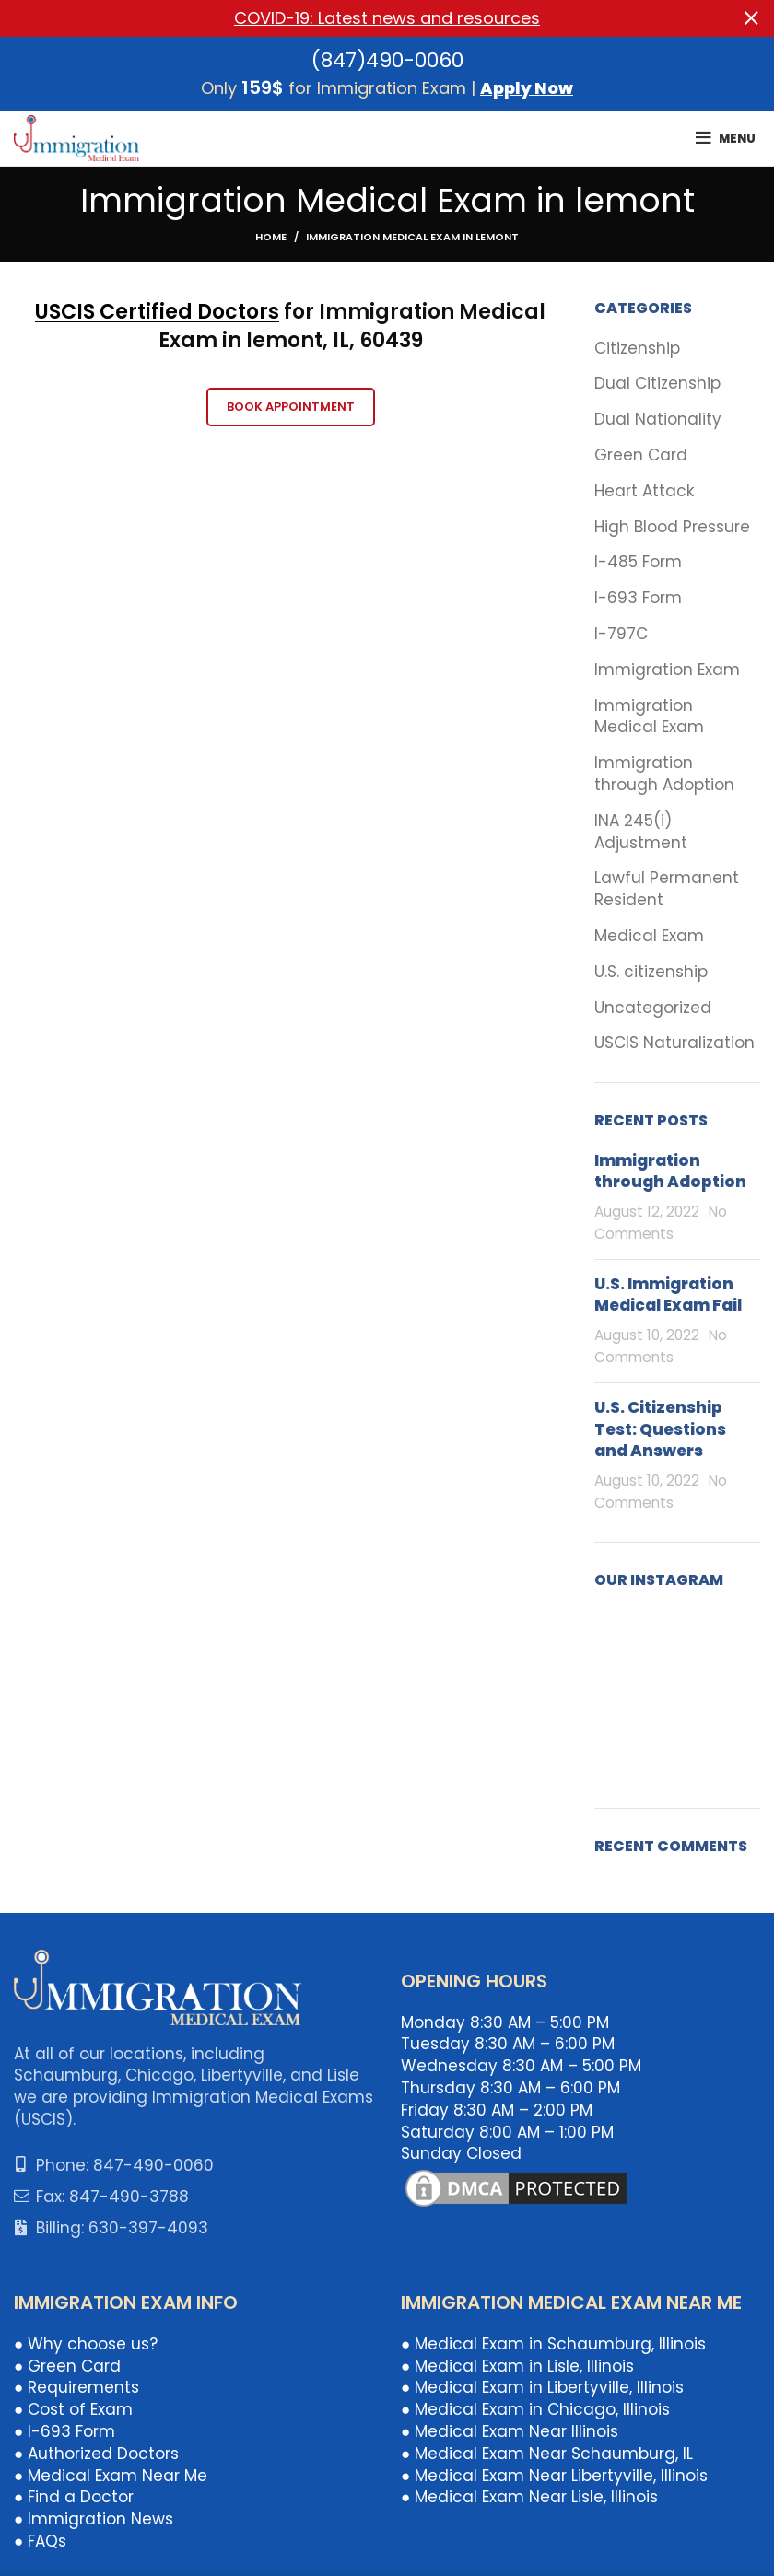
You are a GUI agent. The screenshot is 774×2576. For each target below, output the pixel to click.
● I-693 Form (64, 2431)
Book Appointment (291, 406)
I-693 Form (638, 598)
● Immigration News (93, 2519)
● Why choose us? (86, 2344)
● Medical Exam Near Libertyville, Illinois (554, 2475)
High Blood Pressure (672, 526)
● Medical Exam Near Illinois (509, 2431)
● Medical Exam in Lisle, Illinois (517, 2365)
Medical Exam (649, 936)
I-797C (621, 634)
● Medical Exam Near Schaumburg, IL (547, 2453)
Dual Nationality (657, 419)
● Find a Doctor (74, 2497)
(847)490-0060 (387, 60)
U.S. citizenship (651, 972)
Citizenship (637, 348)
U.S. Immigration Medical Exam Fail (668, 1295)
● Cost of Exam (73, 2409)
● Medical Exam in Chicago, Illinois (535, 2409)
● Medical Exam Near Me (110, 2475)
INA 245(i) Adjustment (640, 832)
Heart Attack (644, 491)
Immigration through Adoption (664, 774)
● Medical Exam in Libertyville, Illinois (542, 2387)
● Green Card (67, 2365)
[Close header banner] (751, 18)
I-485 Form (638, 562)
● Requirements (76, 2387)
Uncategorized (652, 1007)
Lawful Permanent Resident (666, 889)
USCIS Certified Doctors (157, 311)
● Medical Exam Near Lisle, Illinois (529, 2497)
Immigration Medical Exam (649, 716)
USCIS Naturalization (674, 1043)
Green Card (640, 455)
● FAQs (40, 2541)
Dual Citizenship (657, 383)
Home (271, 236)
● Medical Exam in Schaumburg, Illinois (553, 2344)
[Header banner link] (359, 18)
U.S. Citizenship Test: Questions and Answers (660, 1429)
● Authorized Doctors (96, 2453)
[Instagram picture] (620, 1635)
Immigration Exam (667, 670)
